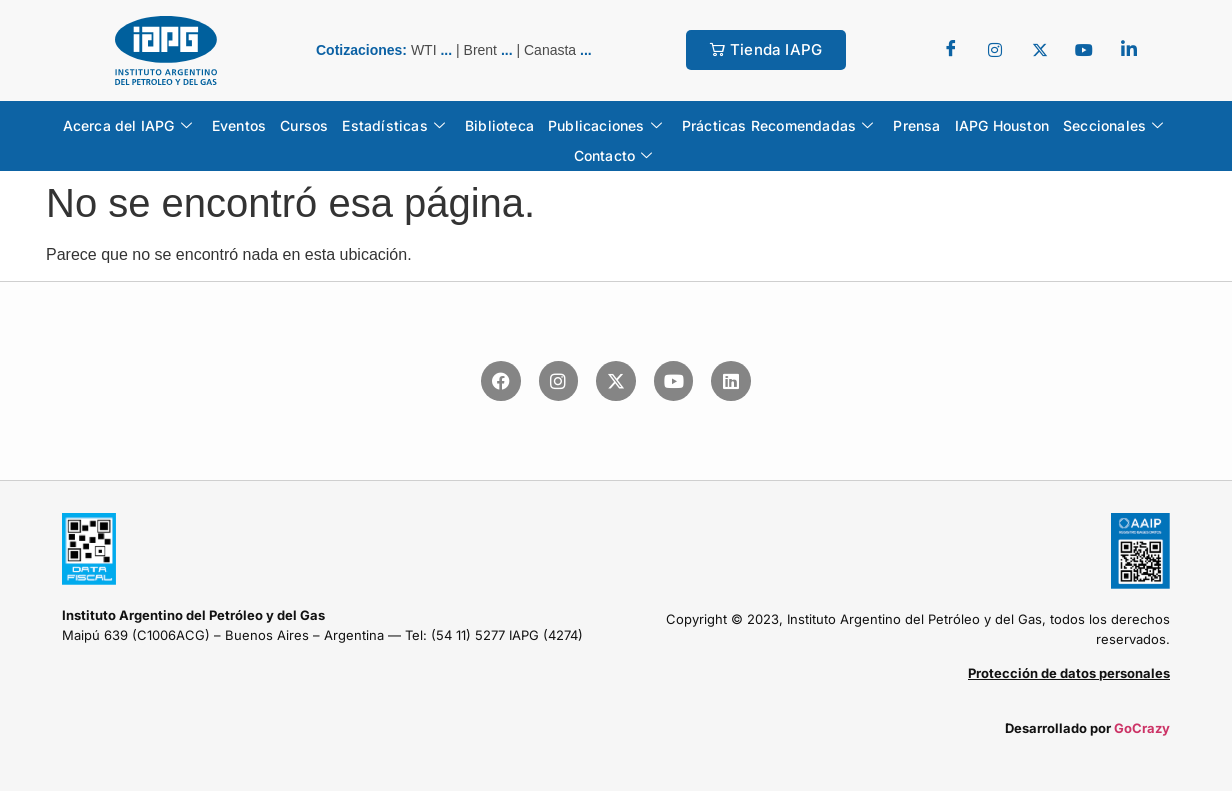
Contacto (613, 156)
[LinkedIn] (1129, 50)
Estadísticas (393, 126)
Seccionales (1113, 126)
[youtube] (1084, 50)
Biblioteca (499, 125)
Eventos (239, 125)
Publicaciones (605, 126)
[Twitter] (995, 50)
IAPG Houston (1002, 125)
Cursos (304, 125)
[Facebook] (951, 50)
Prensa (916, 125)
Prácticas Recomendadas (778, 126)
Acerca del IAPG (127, 126)
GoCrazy (1142, 728)
